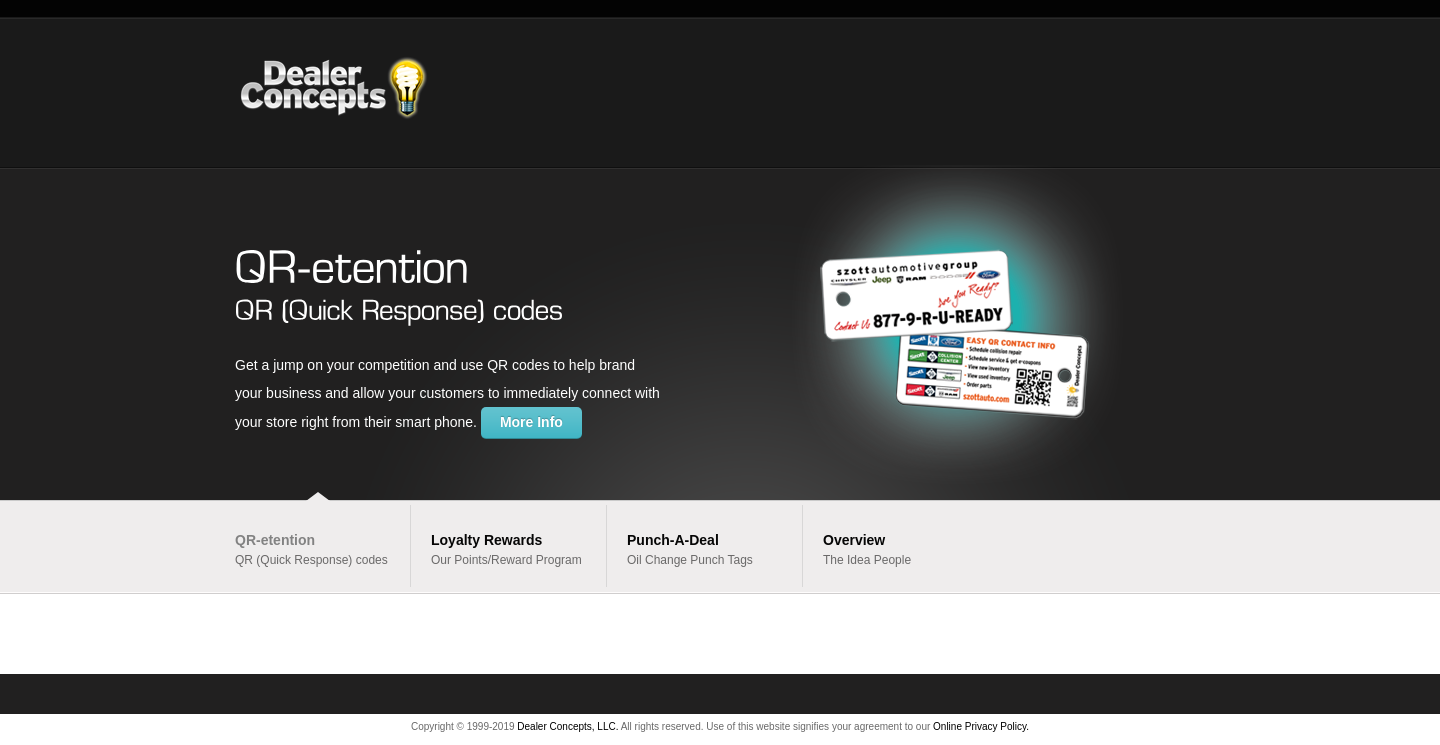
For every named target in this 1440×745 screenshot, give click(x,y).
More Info (531, 422)
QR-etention (275, 540)
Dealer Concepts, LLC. (567, 726)
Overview (854, 540)
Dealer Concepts (361, 92)
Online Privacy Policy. (981, 726)
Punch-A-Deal (673, 540)
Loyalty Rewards (486, 540)
